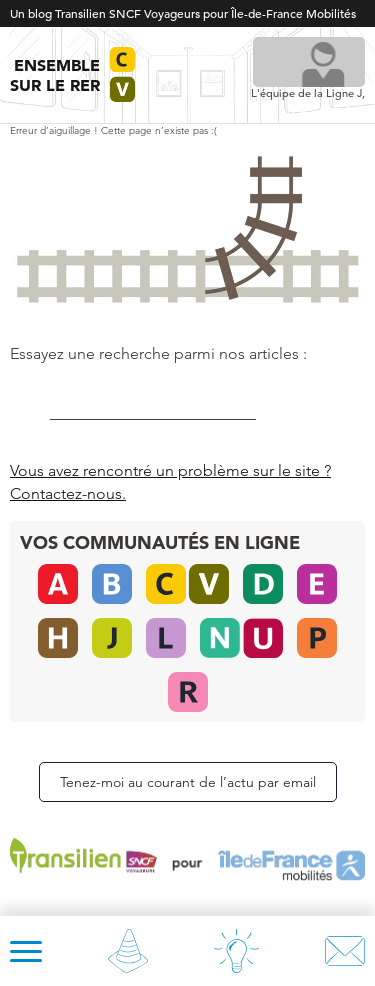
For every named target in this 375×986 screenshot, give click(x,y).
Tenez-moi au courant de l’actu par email (188, 782)
